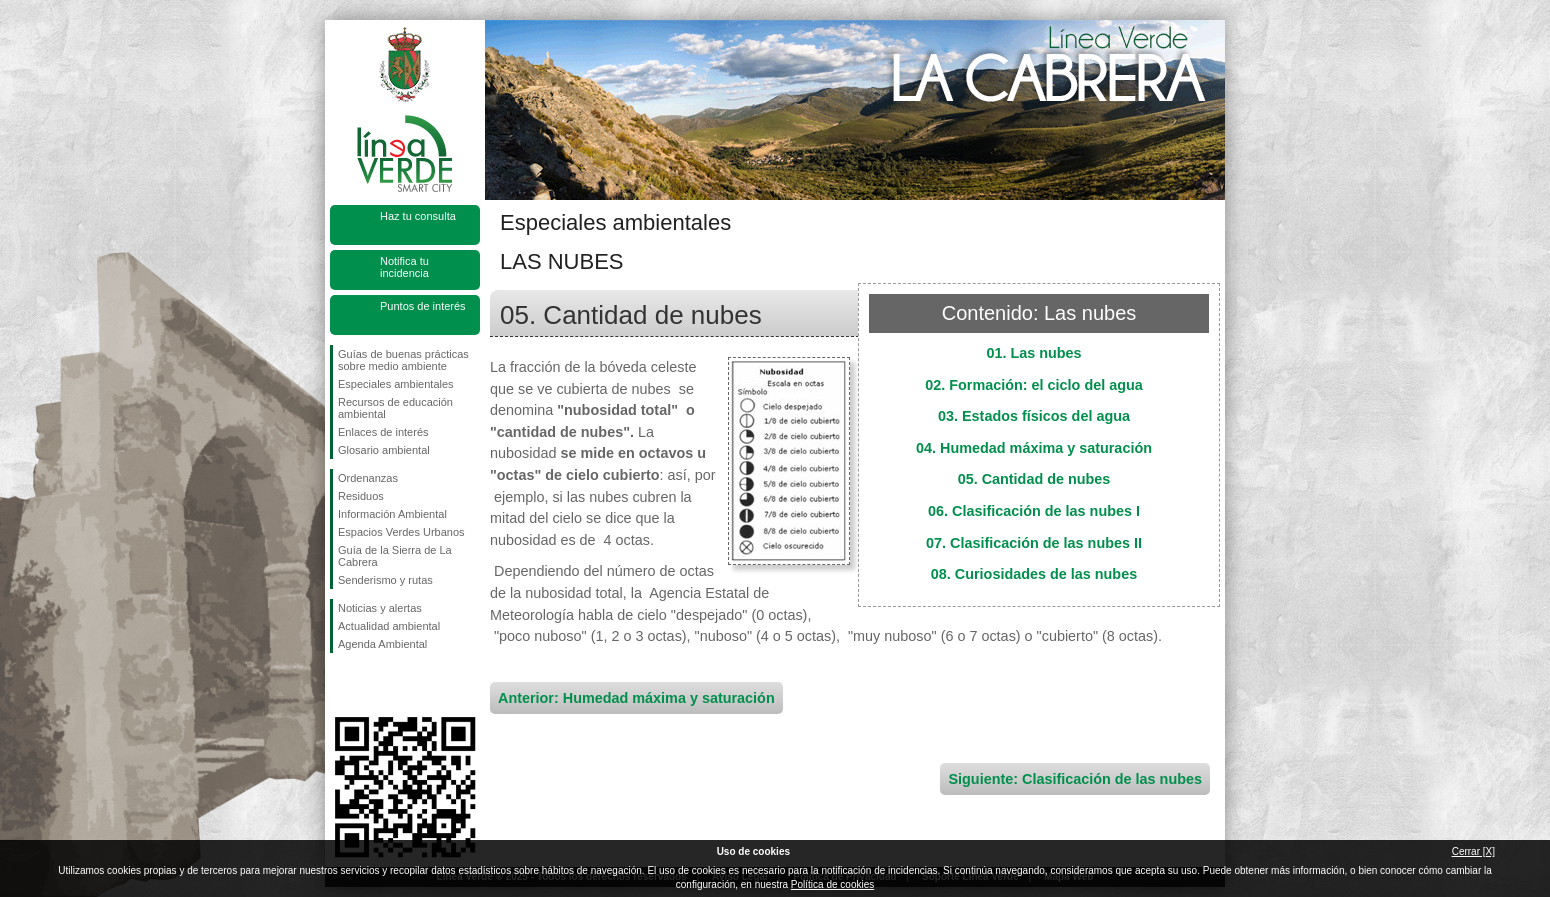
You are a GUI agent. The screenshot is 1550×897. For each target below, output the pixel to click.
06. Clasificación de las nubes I (1034, 511)
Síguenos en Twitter (375, 685)
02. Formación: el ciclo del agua (1034, 385)
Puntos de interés (423, 306)
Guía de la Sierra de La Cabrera (395, 556)
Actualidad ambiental (389, 626)
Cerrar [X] (1473, 851)
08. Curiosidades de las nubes (1034, 574)
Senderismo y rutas (385, 580)
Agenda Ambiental (382, 644)
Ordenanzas (368, 478)
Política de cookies (832, 884)
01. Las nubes (1033, 353)
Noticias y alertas (380, 608)
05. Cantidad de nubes (1034, 479)
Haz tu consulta (418, 216)
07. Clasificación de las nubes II (1034, 543)
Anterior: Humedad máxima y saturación (636, 698)
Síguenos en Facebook (342, 685)
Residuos (361, 496)
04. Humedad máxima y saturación (1034, 448)
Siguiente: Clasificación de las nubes (1075, 779)
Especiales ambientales (396, 384)
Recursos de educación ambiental (395, 408)
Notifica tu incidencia (404, 267)
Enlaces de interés (383, 432)
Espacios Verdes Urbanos (401, 532)
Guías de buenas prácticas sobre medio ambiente (403, 360)
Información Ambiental (392, 514)
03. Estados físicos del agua (1034, 416)
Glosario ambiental (384, 450)
